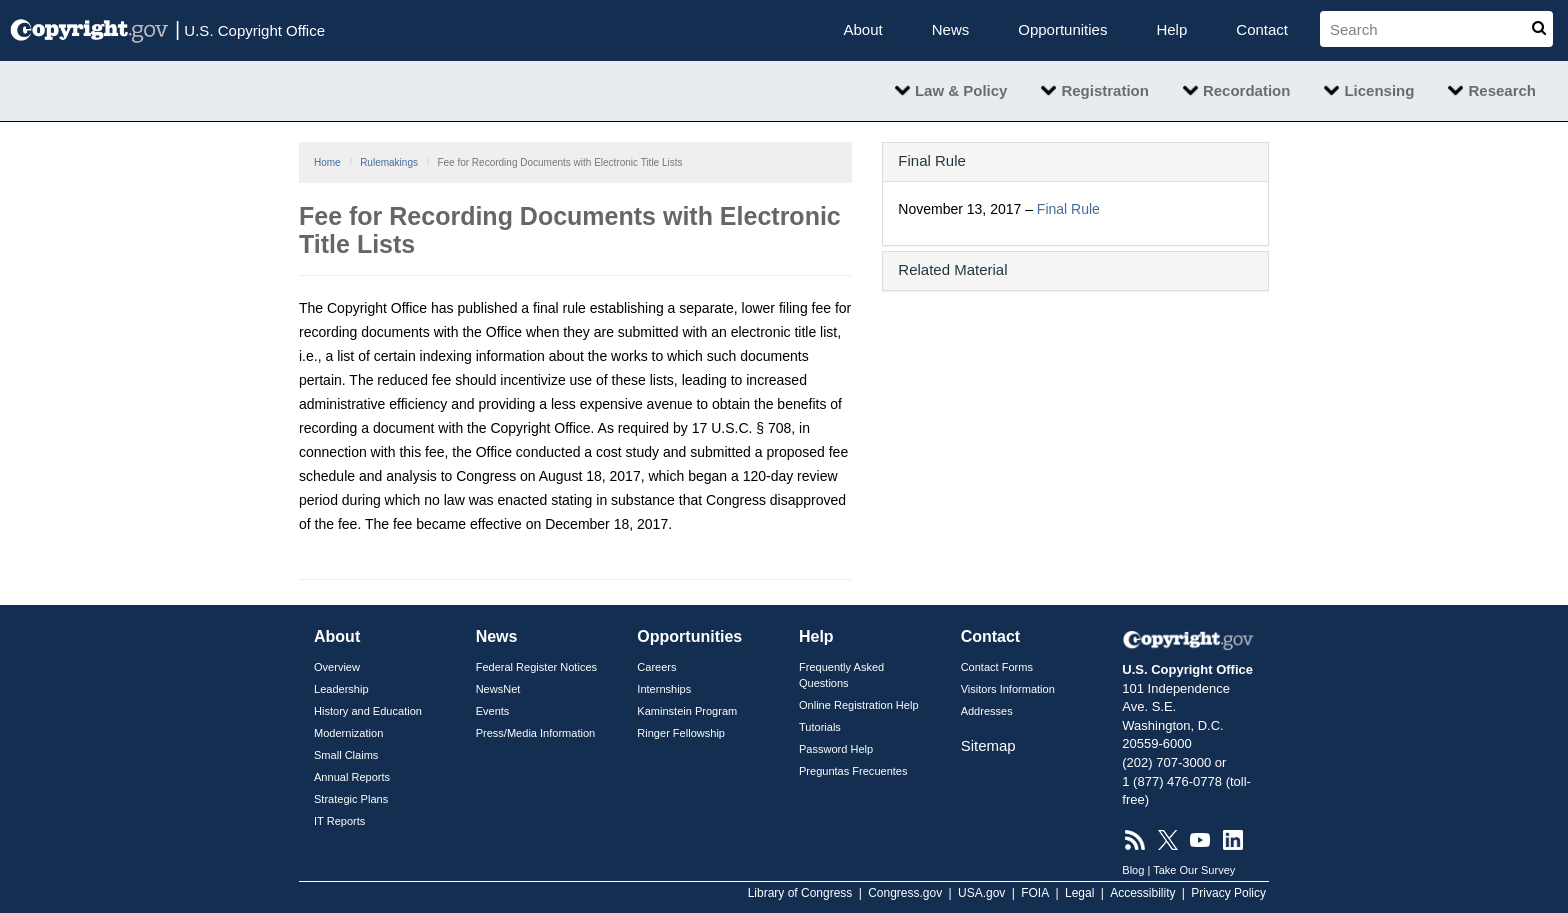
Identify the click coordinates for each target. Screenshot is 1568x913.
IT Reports (339, 821)
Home (327, 162)
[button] (1075, 160)
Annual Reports (352, 777)
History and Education (368, 711)
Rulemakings (389, 162)
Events (493, 711)
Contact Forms (997, 667)
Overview (337, 667)
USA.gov (981, 893)
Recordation (1247, 90)
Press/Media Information (536, 733)
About (863, 29)
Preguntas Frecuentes (853, 771)
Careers (656, 667)
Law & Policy (961, 90)
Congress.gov (905, 893)
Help (1171, 29)
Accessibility (1142, 893)
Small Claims (346, 755)
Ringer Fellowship (681, 733)
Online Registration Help (859, 705)
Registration (1105, 90)
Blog (1133, 870)
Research (1502, 90)
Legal (1079, 893)
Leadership (341, 689)
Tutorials (820, 727)
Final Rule (1068, 209)
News (951, 29)
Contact (1262, 29)
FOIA (1035, 893)
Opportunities (1062, 29)
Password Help (836, 749)
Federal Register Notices (536, 667)
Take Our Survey (1194, 870)
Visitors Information (1008, 689)
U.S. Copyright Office (250, 29)
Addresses (987, 711)
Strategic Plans (351, 799)
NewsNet (498, 689)
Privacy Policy (1228, 893)
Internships (664, 689)
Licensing (1379, 90)
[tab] (1075, 162)
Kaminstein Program (687, 711)
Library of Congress (800, 893)
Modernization (348, 733)
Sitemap (988, 745)
